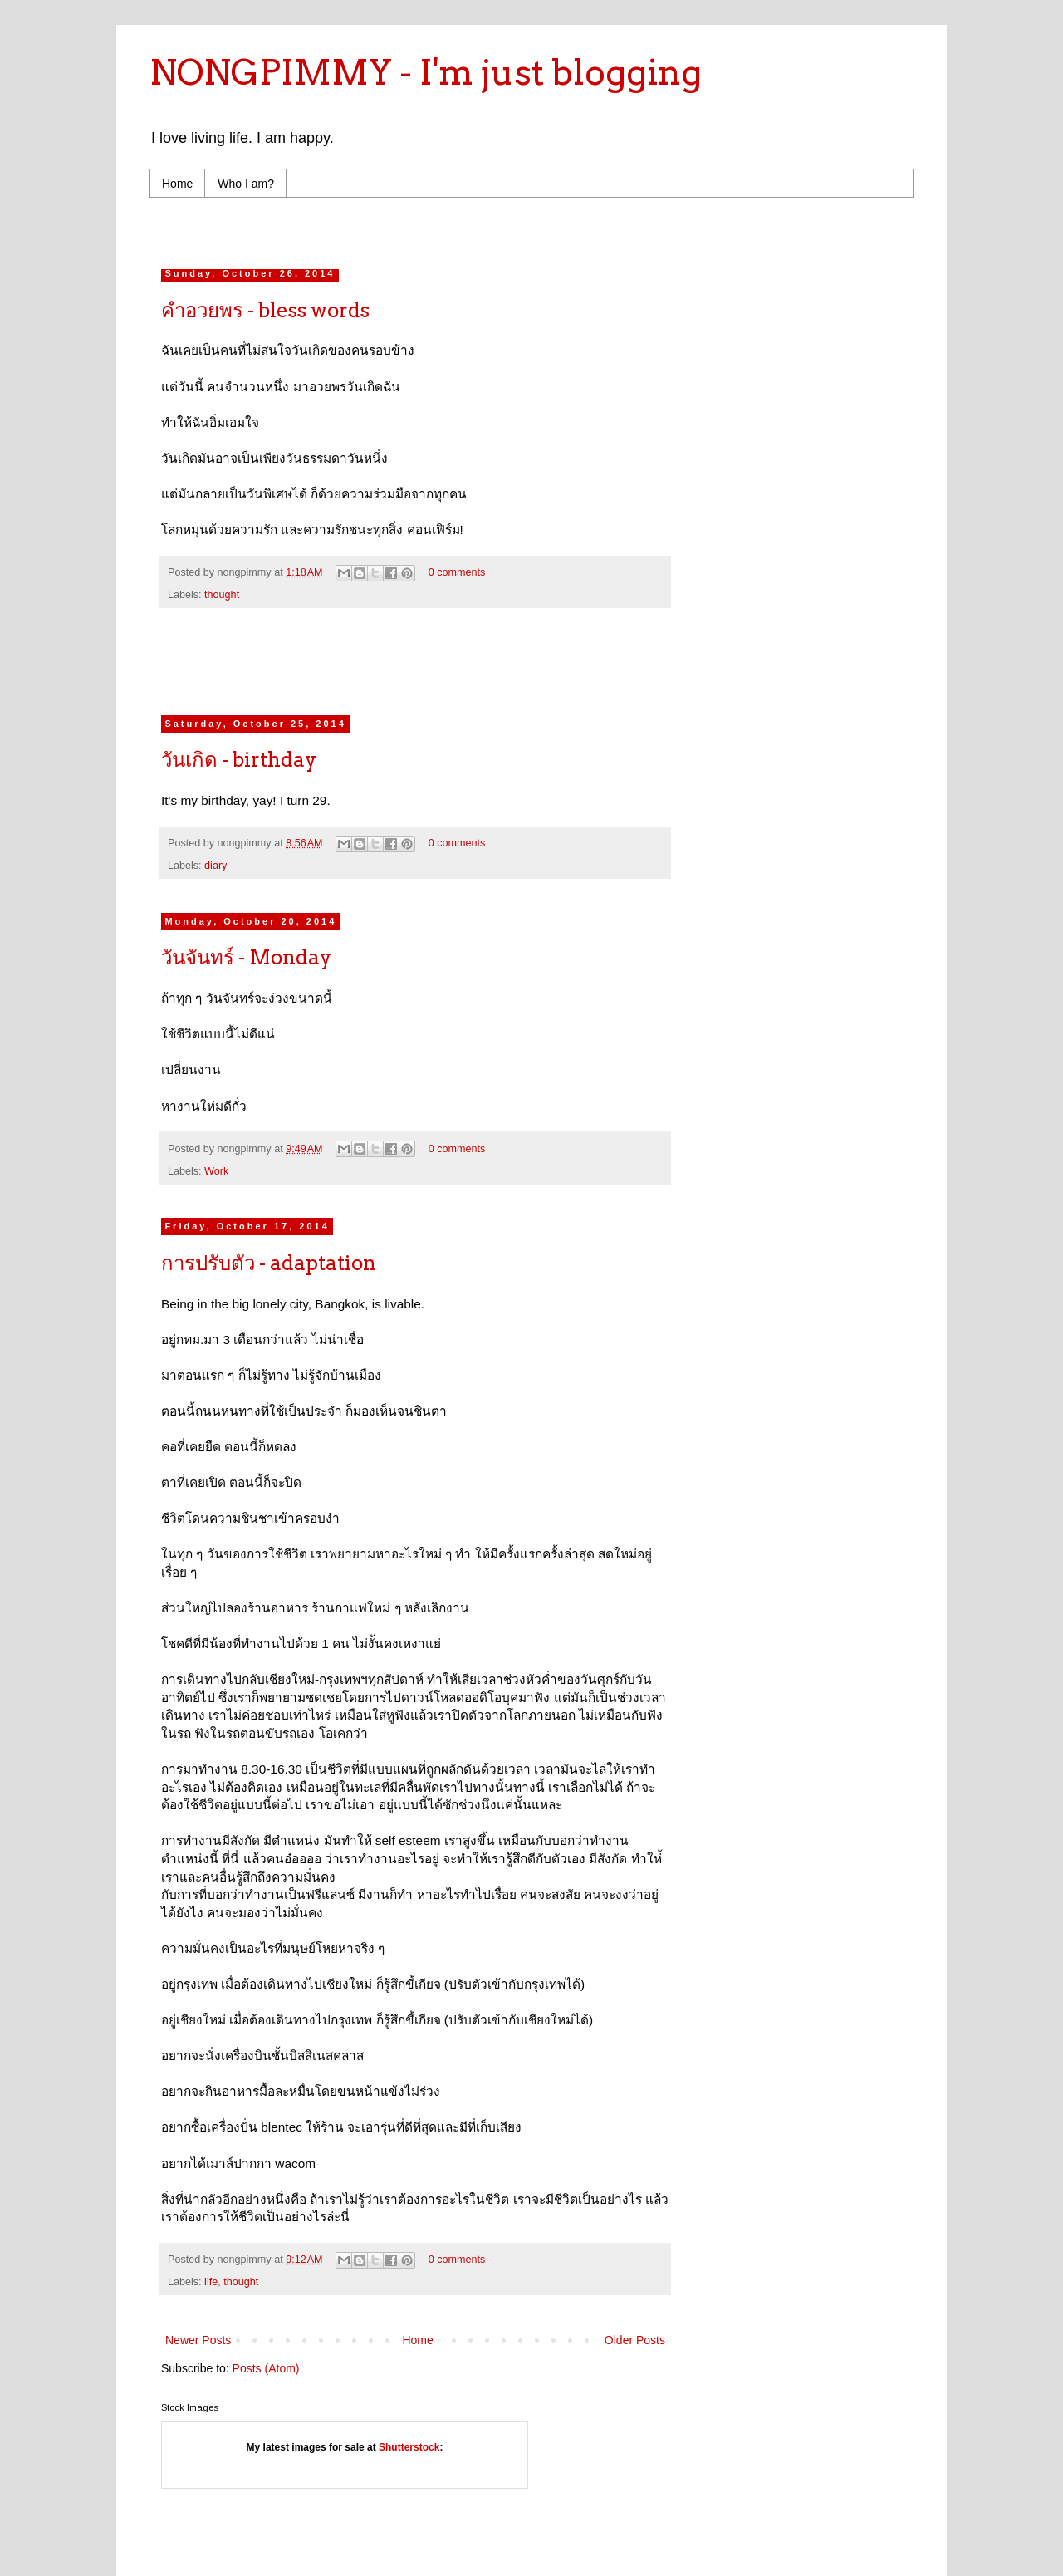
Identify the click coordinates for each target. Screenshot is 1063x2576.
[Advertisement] (476, 229)
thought (221, 595)
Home (177, 183)
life (211, 2282)
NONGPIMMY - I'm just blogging (425, 72)
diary (215, 865)
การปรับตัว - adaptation (268, 1263)
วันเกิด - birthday (238, 760)
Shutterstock (409, 2447)
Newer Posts (198, 2340)
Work (216, 1171)
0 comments (457, 572)
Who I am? (246, 183)
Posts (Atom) (266, 2368)
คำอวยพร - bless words (265, 310)
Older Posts (635, 2340)
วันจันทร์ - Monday (246, 957)
